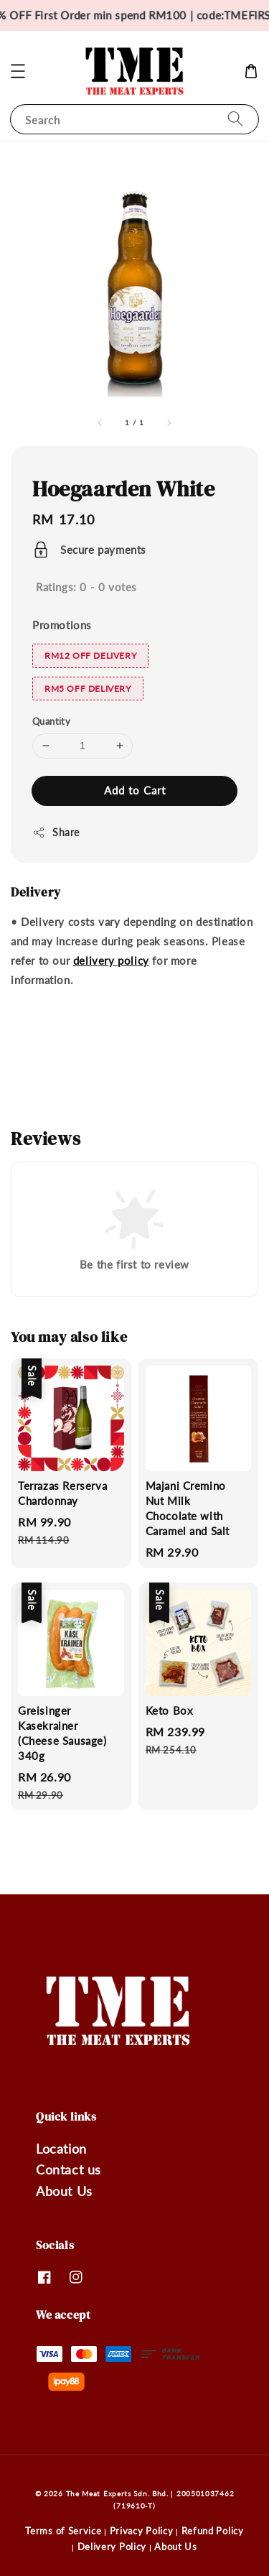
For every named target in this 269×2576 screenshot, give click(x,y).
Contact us (68, 2169)
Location (61, 2148)
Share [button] (56, 832)
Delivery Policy (112, 2546)
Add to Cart (135, 790)
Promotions (62, 624)
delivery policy (111, 960)
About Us (64, 2191)
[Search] (235, 119)
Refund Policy (212, 2530)
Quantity (51, 721)
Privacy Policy (142, 2530)
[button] (18, 71)
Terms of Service (63, 2530)
